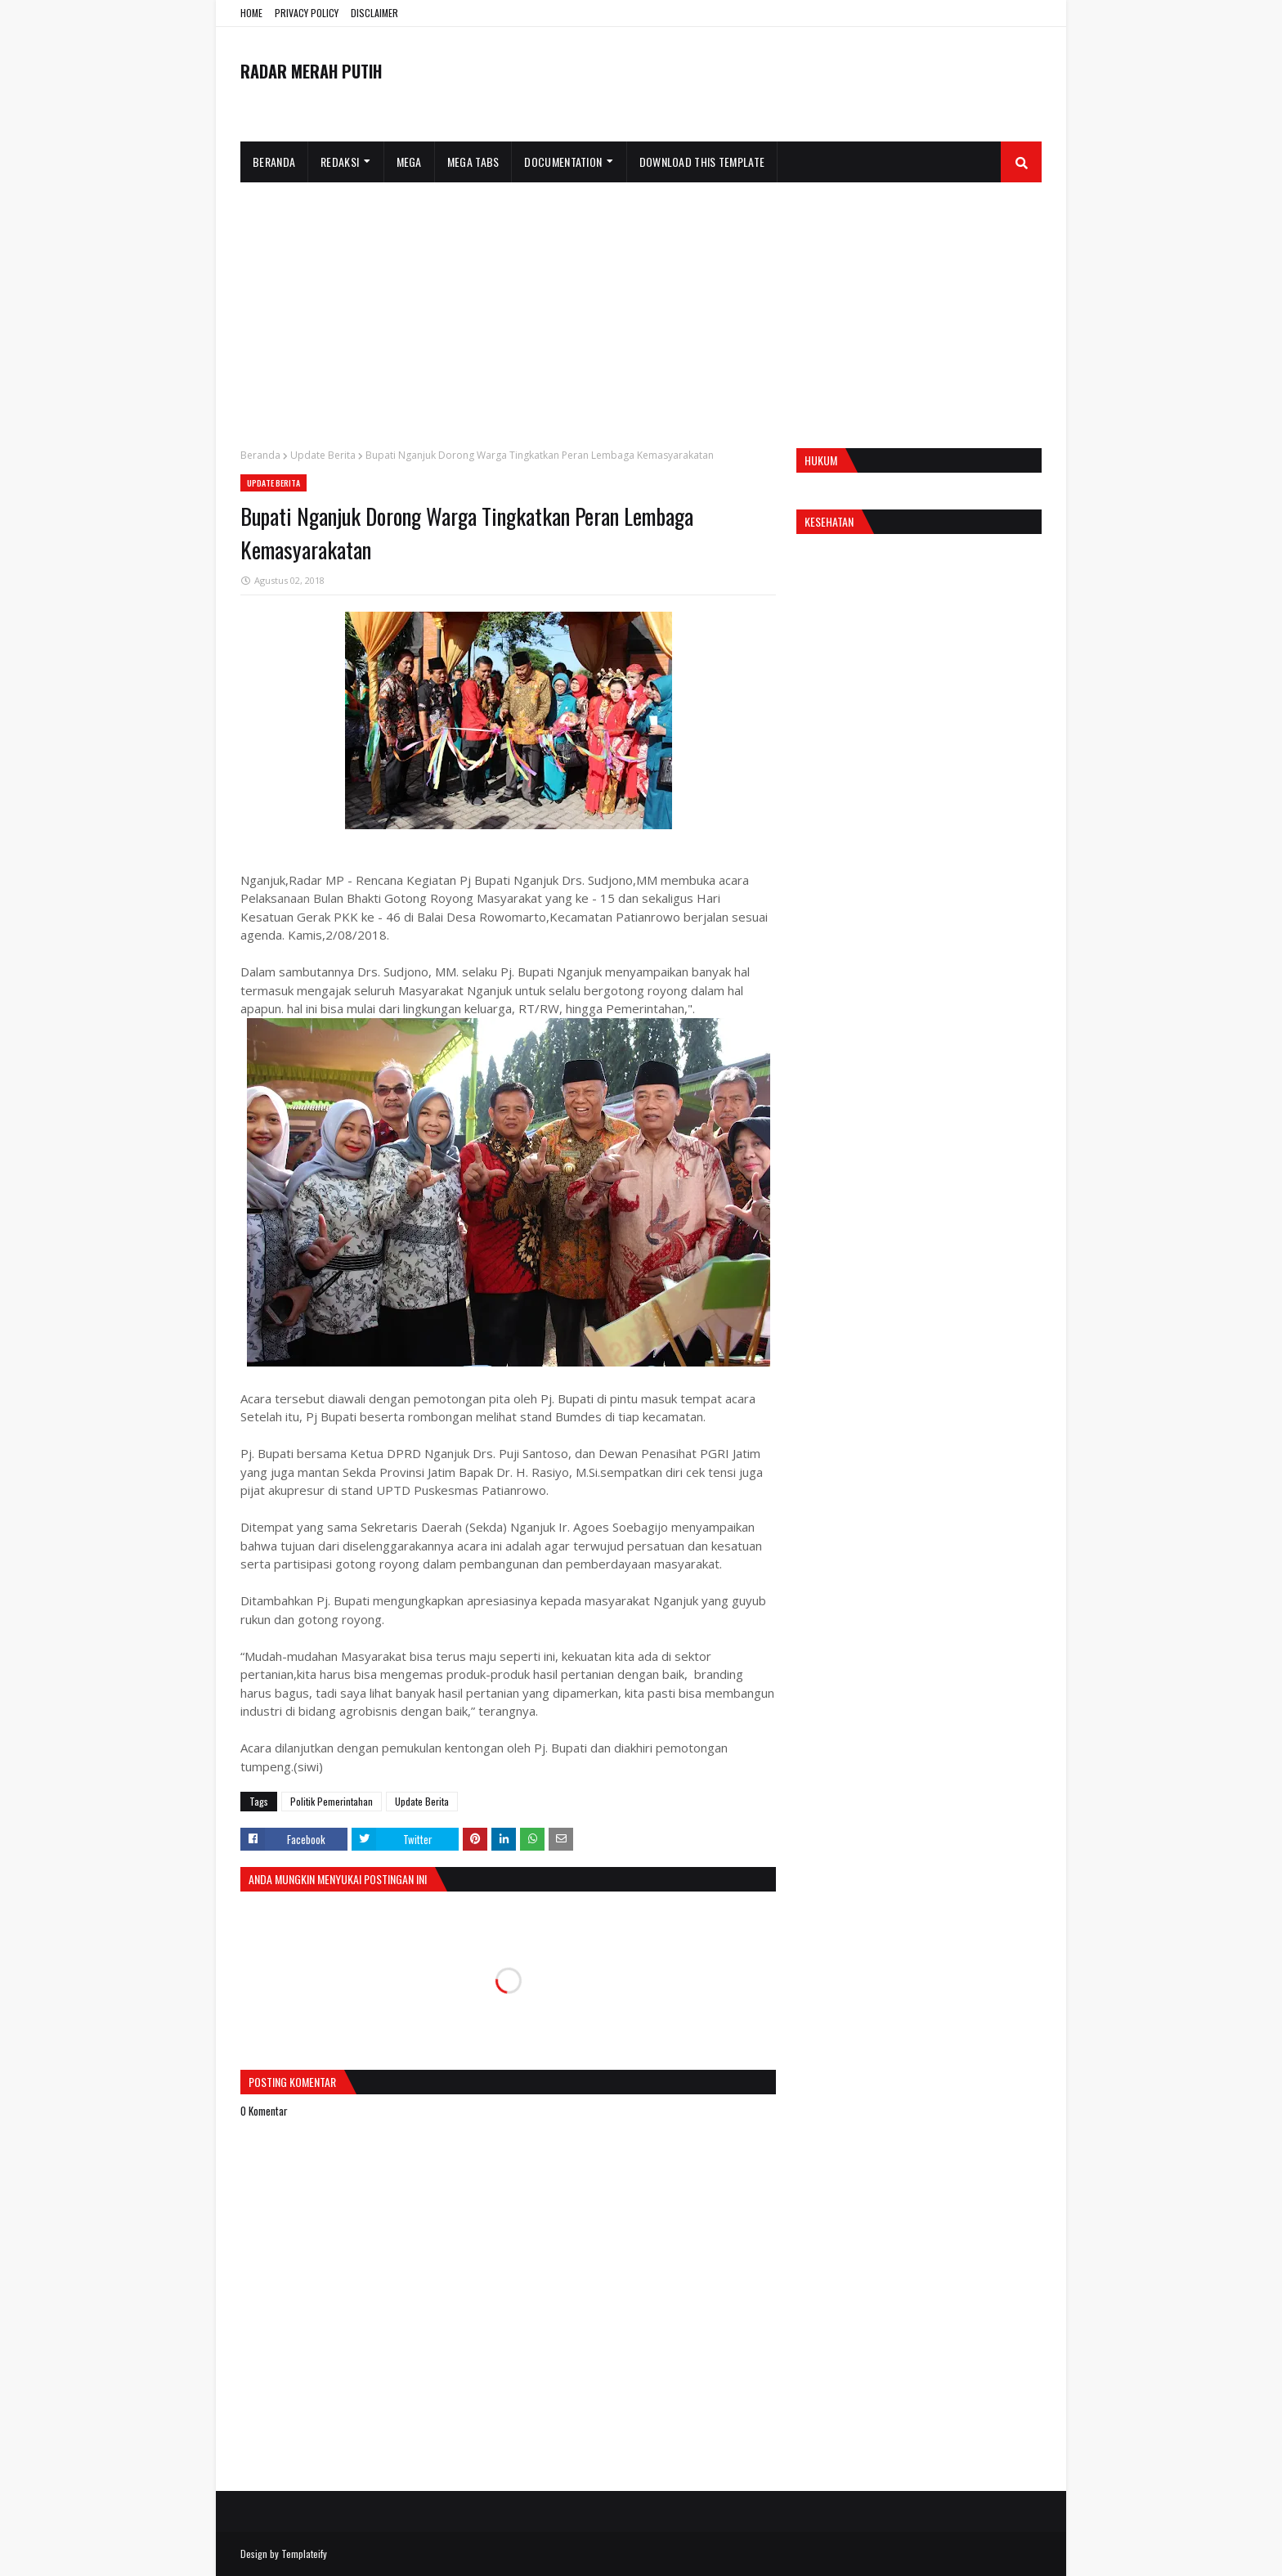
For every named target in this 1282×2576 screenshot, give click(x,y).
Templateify (304, 2553)
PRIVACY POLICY (306, 13)
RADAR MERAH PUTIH (311, 71)
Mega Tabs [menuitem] (473, 161)
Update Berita (323, 455)
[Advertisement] (641, 305)
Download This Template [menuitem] (702, 161)
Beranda (260, 455)
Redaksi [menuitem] (339, 161)
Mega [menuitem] (409, 161)
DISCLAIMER (374, 13)
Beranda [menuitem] (274, 161)
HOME (251, 13)
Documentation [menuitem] (563, 161)
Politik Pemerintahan (331, 1801)
